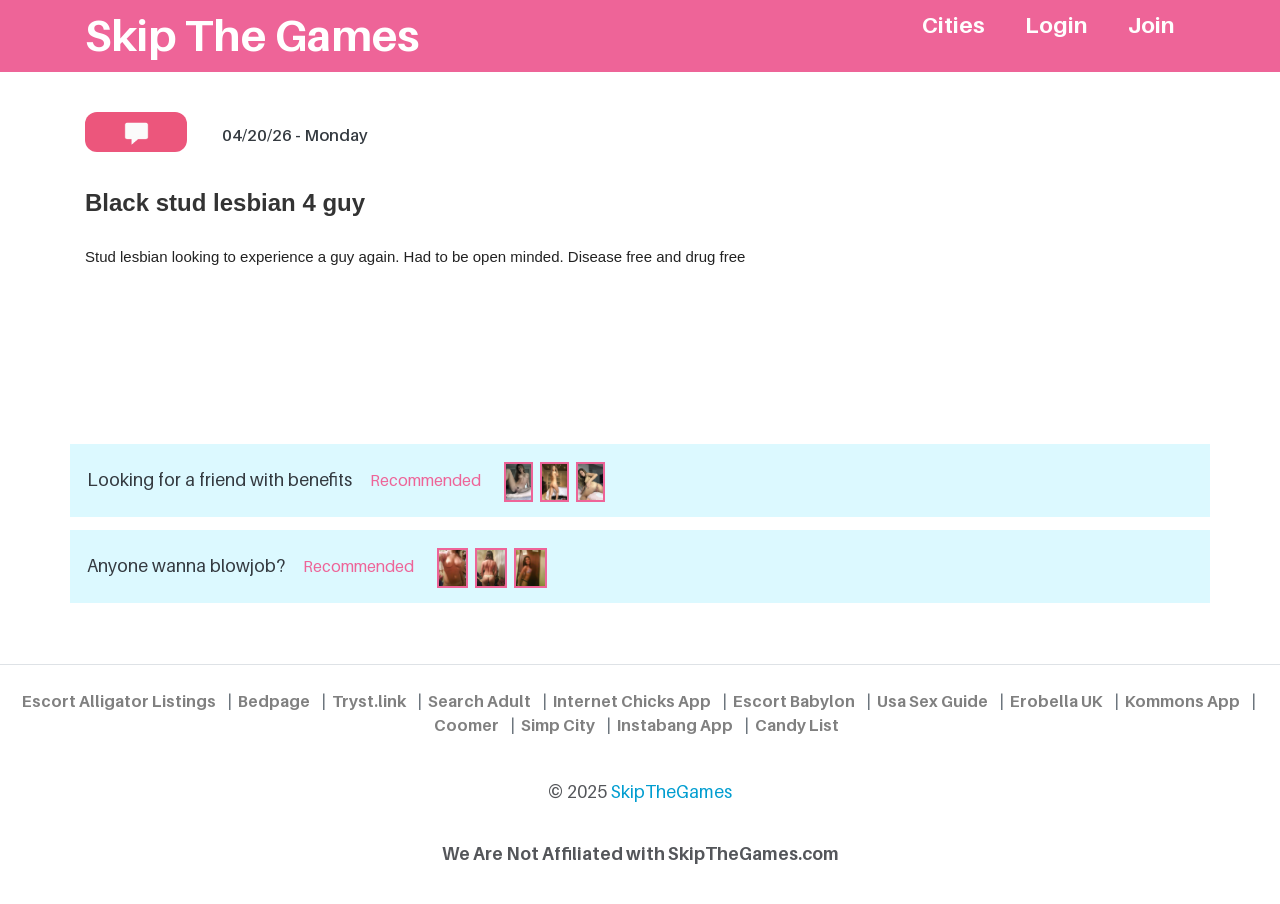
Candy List (797, 725)
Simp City (558, 725)
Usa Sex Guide (932, 701)
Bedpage (274, 701)
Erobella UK (1056, 701)
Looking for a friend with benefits (219, 479)
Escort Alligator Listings (119, 701)
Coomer (466, 725)
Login (1056, 24)
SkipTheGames (671, 791)
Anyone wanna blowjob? (186, 565)
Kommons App (1182, 701)
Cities (953, 24)
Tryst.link (369, 701)
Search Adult (479, 701)
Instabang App (675, 725)
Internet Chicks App (632, 701)
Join (1151, 24)
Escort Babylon (794, 701)
